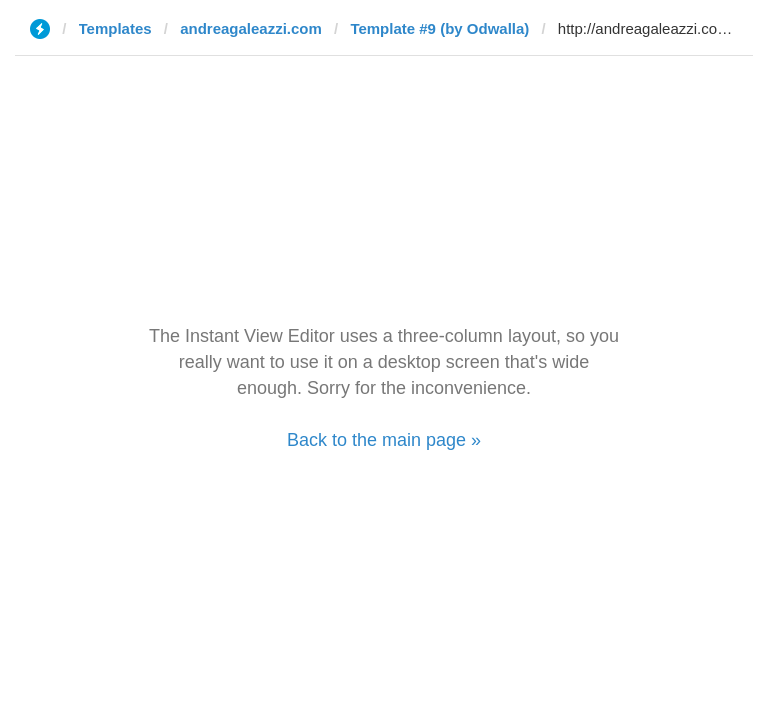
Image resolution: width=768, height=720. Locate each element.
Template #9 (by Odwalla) (439, 28)
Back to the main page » (384, 440)
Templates (115, 28)
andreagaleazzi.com (251, 28)
